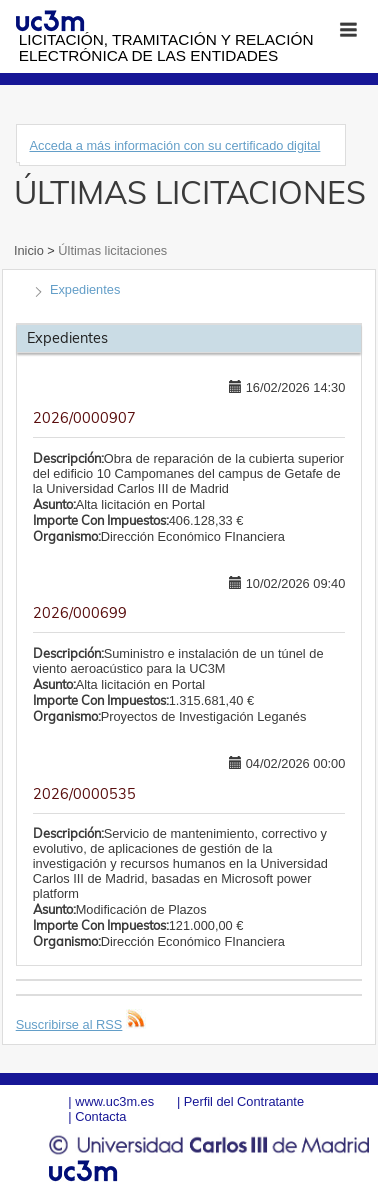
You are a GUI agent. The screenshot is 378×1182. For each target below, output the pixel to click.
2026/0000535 (84, 794)
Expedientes (85, 289)
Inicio (30, 250)
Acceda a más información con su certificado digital (174, 145)
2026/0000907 (84, 418)
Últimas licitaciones (111, 250)
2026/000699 (80, 613)
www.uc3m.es (114, 1101)
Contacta (100, 1116)
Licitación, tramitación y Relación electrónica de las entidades (166, 47)
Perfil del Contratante (244, 1101)
